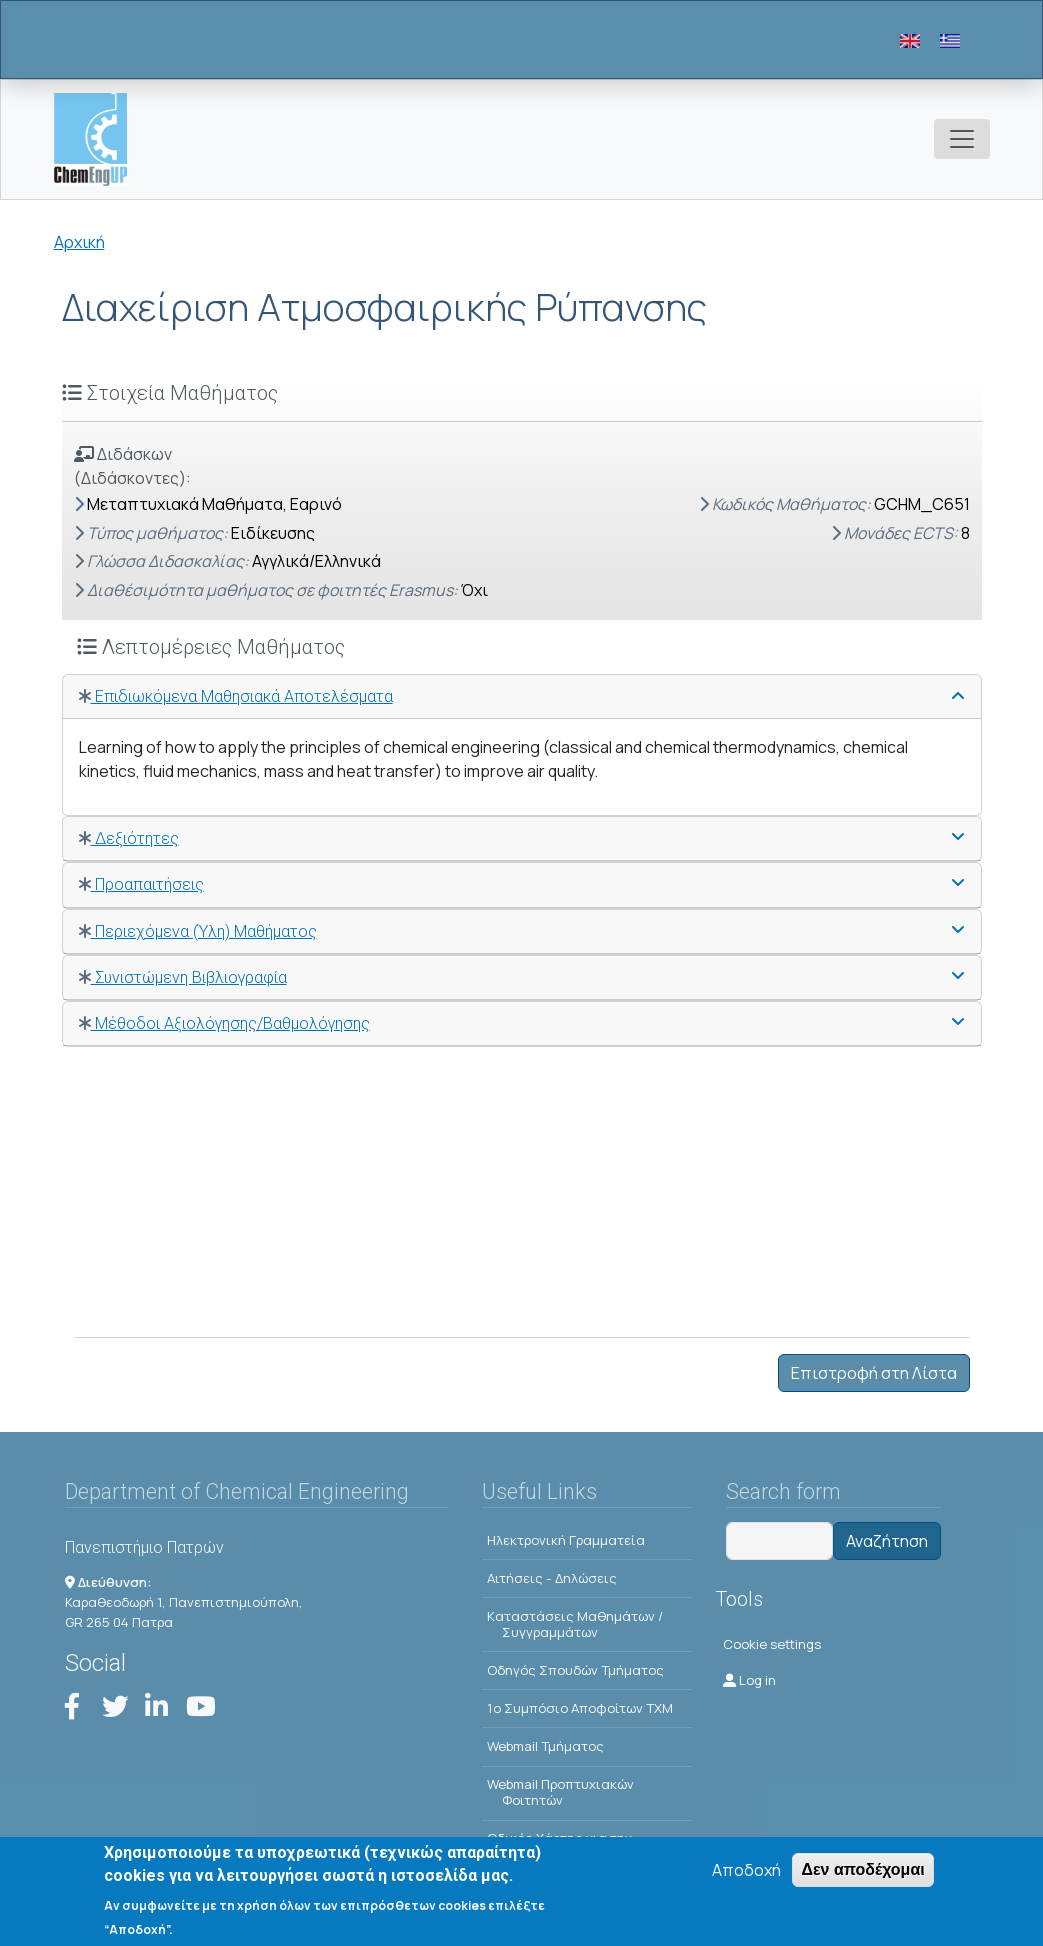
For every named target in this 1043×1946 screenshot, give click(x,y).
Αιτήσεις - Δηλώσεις (552, 1578)
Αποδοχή (746, 1881)
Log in (749, 1680)
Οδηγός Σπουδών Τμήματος (575, 1670)
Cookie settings (772, 1644)
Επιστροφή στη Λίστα (874, 1373)
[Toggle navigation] (962, 139)
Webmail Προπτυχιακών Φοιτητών (560, 1792)
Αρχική (79, 242)
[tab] (522, 697)
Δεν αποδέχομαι (862, 1880)
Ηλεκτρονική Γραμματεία (566, 1540)
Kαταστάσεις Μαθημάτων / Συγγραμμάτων (575, 1624)
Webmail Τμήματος (545, 1746)
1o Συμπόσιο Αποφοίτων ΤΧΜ (580, 1708)
